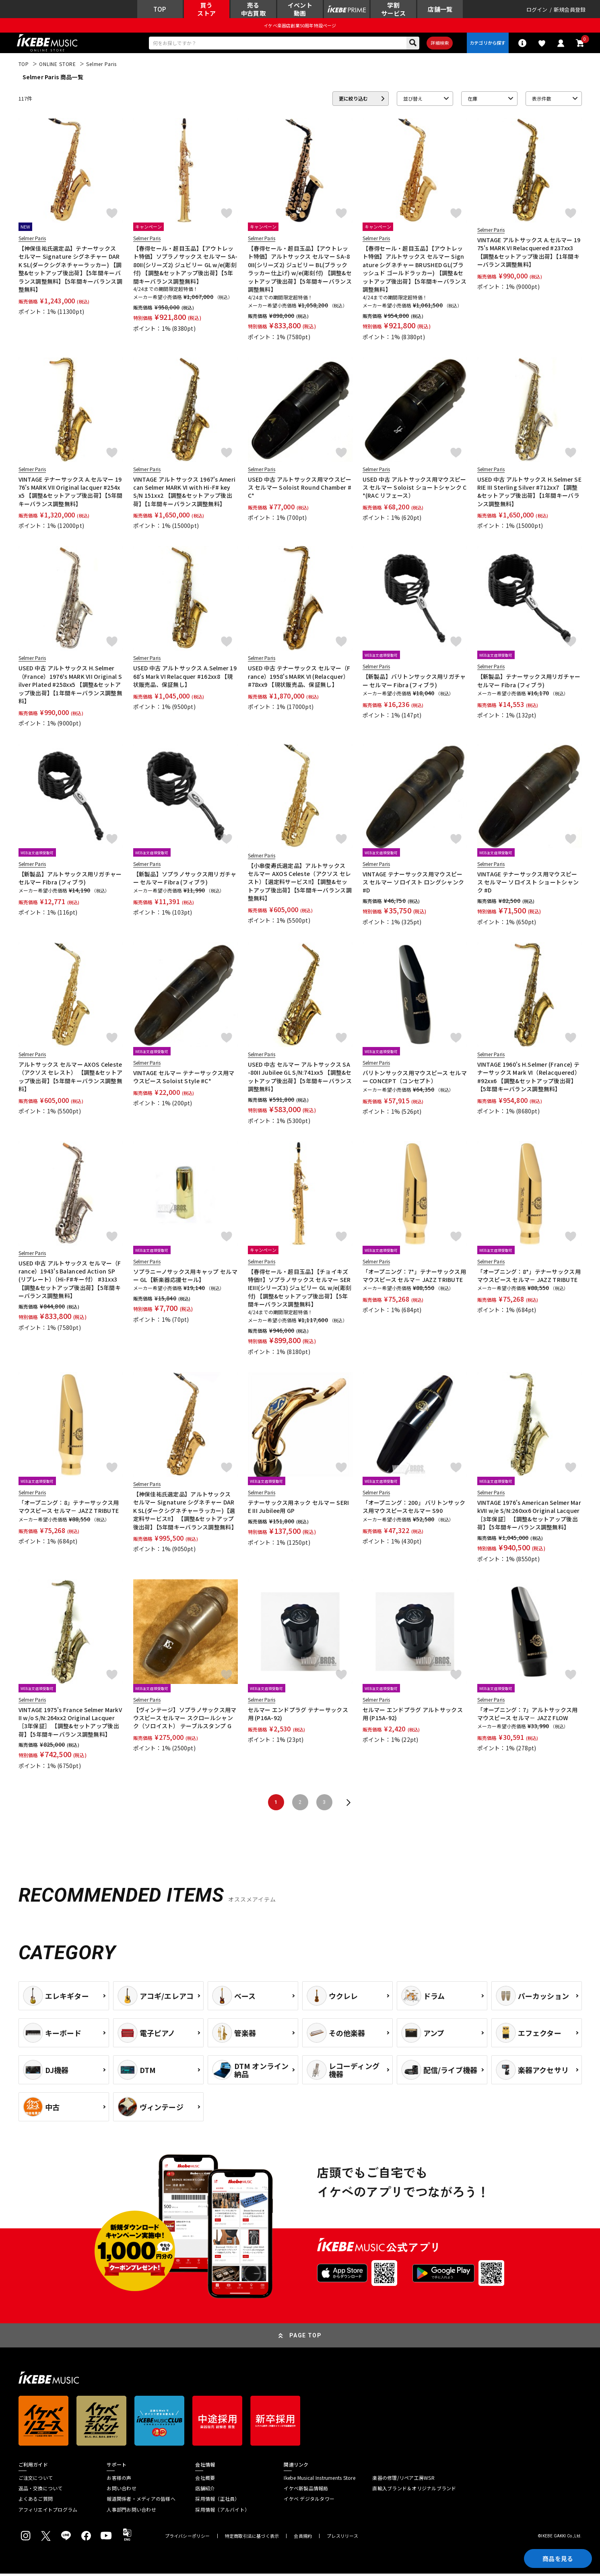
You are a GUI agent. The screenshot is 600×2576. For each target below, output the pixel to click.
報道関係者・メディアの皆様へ (141, 2501)
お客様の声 (119, 2480)
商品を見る (555, 2558)
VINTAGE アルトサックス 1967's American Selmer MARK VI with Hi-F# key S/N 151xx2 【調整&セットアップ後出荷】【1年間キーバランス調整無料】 (184, 494)
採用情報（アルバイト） (222, 2512)
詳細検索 (438, 44)
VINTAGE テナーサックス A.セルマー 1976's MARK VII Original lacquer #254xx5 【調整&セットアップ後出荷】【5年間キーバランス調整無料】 (71, 494)
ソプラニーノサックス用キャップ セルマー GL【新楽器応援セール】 (185, 1278)
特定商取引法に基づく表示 (252, 2538)
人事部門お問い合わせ (131, 2512)
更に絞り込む (353, 100)
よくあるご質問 (36, 2501)
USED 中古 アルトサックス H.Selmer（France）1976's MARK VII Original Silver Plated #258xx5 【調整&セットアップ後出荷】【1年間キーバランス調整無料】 (70, 686)
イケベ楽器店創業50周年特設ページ (300, 26)
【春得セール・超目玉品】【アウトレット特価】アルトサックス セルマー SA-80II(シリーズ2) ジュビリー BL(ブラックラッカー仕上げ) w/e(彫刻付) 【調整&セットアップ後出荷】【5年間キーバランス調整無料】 (300, 271)
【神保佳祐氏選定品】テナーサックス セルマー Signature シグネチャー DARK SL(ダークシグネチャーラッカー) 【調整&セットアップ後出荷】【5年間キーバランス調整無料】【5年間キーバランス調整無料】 (70, 271)
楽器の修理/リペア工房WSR (403, 2480)
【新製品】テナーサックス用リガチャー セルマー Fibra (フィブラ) (529, 683)
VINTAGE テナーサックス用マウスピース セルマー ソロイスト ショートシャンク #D (528, 884)
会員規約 (303, 2538)
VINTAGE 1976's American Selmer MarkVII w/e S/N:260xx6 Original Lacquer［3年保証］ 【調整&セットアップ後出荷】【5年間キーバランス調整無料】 (529, 1517)
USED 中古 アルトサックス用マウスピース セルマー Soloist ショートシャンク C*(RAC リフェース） (415, 490)
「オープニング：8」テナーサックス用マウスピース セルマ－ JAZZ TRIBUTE (69, 1509)
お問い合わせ (121, 2491)
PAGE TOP (305, 2338)
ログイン (537, 9)
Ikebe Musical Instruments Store (319, 2480)
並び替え (413, 100)
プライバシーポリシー (187, 2538)
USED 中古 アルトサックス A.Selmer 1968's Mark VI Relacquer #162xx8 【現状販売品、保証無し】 (185, 678)
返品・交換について (41, 2491)
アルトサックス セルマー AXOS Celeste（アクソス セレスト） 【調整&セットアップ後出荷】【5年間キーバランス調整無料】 (71, 1079)
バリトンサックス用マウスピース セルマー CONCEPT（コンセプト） (415, 1079)
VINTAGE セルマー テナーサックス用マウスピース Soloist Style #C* (184, 1079)
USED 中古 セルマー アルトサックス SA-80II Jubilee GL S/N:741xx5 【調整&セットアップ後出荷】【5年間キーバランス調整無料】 (300, 1079)
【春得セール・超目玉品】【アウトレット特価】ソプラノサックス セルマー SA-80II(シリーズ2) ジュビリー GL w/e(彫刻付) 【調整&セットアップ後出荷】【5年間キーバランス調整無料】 (185, 267)
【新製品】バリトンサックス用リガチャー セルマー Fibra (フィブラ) (414, 683)
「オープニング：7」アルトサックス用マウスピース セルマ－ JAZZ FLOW (527, 1716)
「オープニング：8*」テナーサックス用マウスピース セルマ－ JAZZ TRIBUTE (529, 1278)
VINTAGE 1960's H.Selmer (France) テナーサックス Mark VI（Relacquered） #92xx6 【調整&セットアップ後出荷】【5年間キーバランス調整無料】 (529, 1079)
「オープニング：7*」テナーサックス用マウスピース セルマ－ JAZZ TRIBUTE (414, 1278)
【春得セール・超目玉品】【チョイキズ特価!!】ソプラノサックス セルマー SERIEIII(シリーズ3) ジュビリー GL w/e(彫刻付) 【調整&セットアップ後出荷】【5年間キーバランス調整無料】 (300, 1290)
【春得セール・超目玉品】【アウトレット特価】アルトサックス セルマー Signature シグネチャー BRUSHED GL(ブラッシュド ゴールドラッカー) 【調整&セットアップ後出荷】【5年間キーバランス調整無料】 (414, 271)
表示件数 (541, 100)
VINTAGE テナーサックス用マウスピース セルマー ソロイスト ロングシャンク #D (413, 884)
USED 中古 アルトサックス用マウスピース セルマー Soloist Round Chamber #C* (300, 490)
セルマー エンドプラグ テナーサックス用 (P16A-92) (298, 1716)
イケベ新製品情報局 (306, 2491)
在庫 (472, 100)
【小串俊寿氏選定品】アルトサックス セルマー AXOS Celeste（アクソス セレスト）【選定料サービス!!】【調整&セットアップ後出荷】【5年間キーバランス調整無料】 (300, 884)
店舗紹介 (205, 2491)
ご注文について (36, 2480)
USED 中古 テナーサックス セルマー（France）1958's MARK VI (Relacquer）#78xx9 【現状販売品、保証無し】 (299, 678)
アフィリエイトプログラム (48, 2512)
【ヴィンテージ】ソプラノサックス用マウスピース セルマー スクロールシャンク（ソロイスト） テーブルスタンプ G (185, 1720)
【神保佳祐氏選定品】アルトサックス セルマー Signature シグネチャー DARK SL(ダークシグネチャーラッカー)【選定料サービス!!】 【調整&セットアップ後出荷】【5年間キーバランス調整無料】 (185, 1512)
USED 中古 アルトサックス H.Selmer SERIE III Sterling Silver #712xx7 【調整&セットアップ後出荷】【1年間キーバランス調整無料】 (529, 494)
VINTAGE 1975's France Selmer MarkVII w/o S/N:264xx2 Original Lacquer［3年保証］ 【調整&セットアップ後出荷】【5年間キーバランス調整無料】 (70, 1724)
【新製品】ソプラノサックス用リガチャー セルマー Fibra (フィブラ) (185, 880)
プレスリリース (342, 2538)
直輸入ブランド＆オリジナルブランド (414, 2491)
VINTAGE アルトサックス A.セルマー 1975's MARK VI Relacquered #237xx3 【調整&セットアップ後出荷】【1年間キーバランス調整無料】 (529, 254)
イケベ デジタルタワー (309, 2501)
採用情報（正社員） (217, 2501)
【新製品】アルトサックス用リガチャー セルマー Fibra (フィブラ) (70, 880)
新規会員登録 (570, 9)
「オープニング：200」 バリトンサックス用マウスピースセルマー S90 (414, 1509)
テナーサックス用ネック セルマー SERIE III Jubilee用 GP (298, 1509)
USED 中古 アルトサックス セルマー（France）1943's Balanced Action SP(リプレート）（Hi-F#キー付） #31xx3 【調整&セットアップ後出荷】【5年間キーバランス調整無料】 (70, 1281)
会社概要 (205, 2480)
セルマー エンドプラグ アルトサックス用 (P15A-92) (413, 1716)
